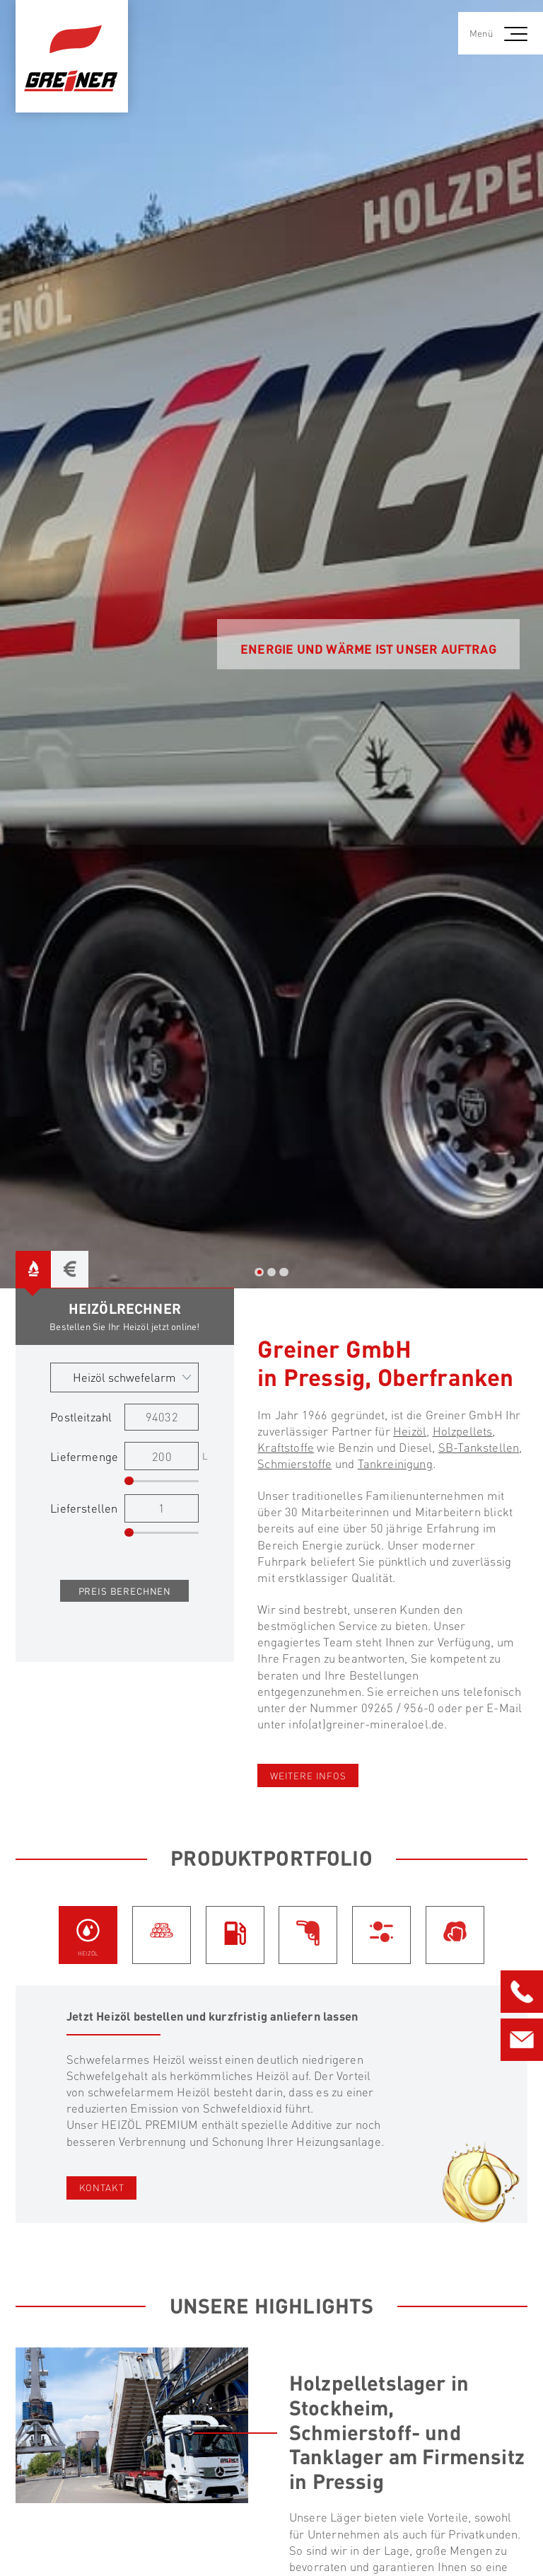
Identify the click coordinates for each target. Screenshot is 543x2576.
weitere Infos (308, 1775)
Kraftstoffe (285, 1447)
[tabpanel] (271, 644)
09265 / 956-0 (398, 1707)
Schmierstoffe (294, 1463)
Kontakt (101, 2187)
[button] (518, 33)
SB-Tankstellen (478, 1447)
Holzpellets (463, 1430)
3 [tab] (283, 1272)
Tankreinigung (395, 1463)
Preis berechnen (124, 1591)
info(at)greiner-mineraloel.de (366, 1723)
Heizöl (409, 1430)
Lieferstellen (83, 1508)
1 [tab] (259, 1272)
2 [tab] (271, 1272)
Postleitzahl (81, 1416)
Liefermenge (84, 1456)
